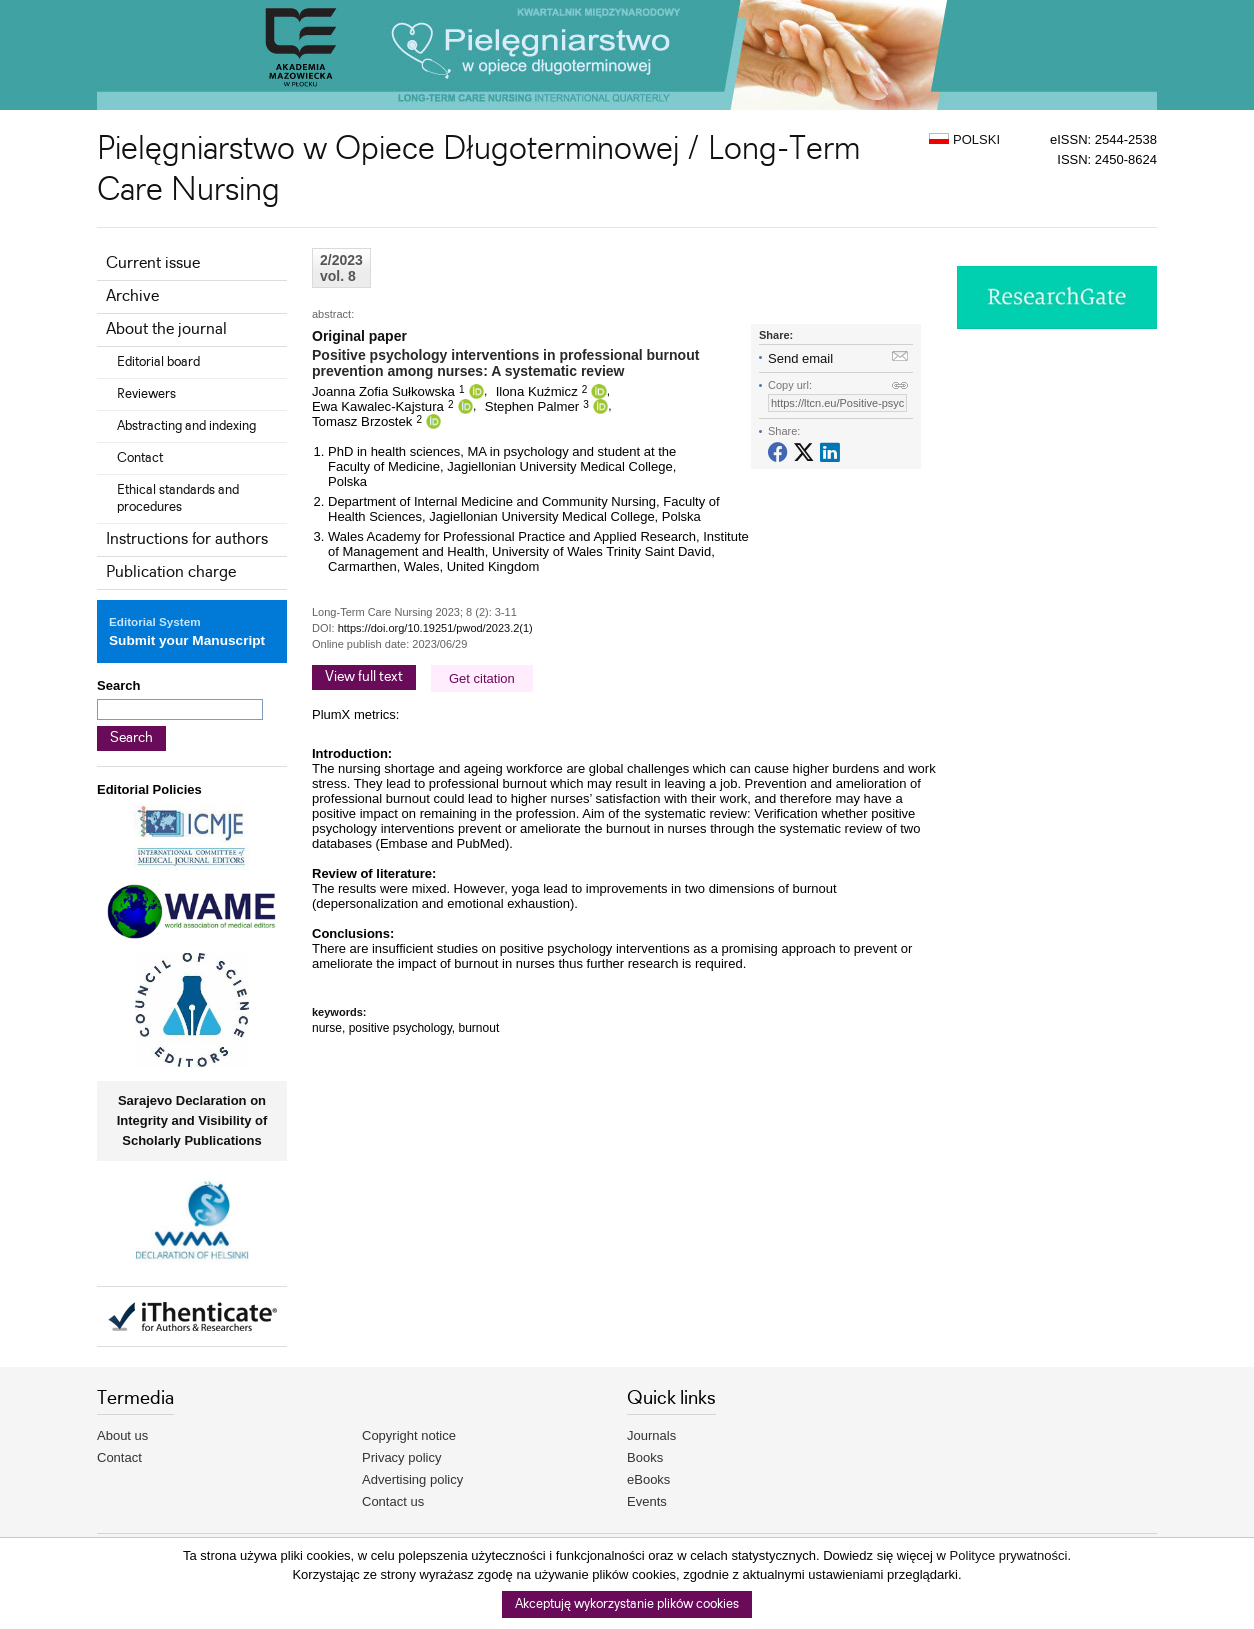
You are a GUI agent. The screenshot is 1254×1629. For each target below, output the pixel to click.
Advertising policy (412, 1479)
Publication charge (171, 572)
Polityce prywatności (1009, 1555)
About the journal (166, 329)
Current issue (153, 263)
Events (647, 1501)
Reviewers (146, 394)
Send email (800, 358)
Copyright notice (409, 1435)
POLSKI (964, 139)
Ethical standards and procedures (178, 498)
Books (645, 1457)
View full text (364, 677)
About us (122, 1435)
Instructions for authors (187, 539)
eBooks (648, 1479)
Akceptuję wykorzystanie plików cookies (627, 1604)
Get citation (482, 678)
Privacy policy (401, 1457)
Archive (132, 296)
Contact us (393, 1501)
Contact (140, 458)
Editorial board (158, 362)
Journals (651, 1435)
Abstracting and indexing (186, 426)
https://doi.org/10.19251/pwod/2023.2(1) (435, 628)
